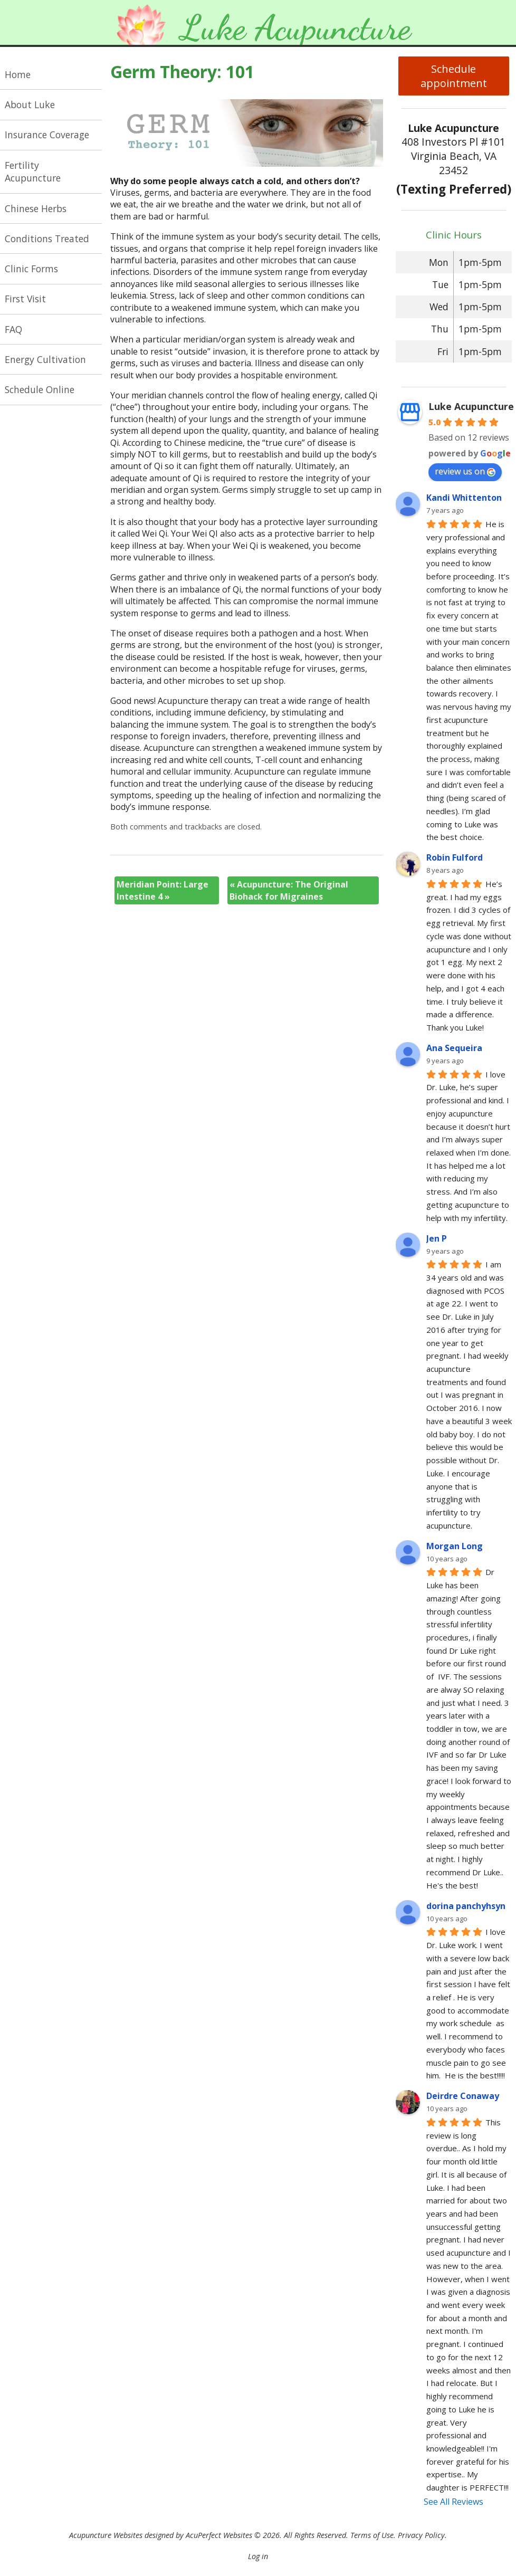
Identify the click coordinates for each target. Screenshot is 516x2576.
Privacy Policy (421, 2535)
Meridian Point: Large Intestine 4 (162, 890)
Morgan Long (454, 1546)
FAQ (13, 329)
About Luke (30, 104)
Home (18, 74)
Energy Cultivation (45, 359)
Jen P (436, 1238)
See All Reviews (453, 2501)
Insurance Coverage (47, 134)
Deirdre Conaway (462, 2096)
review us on (465, 471)
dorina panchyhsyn (465, 1906)
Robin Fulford (454, 857)
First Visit (25, 298)
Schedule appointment (454, 76)
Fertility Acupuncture (33, 172)
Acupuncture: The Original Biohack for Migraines (289, 890)
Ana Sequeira (454, 1048)
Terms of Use (372, 2535)
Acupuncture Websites (105, 2535)
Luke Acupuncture (471, 406)
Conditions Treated (47, 238)
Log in (258, 2556)
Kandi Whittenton (464, 497)
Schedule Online (39, 389)
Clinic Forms (31, 268)
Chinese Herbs (35, 208)
